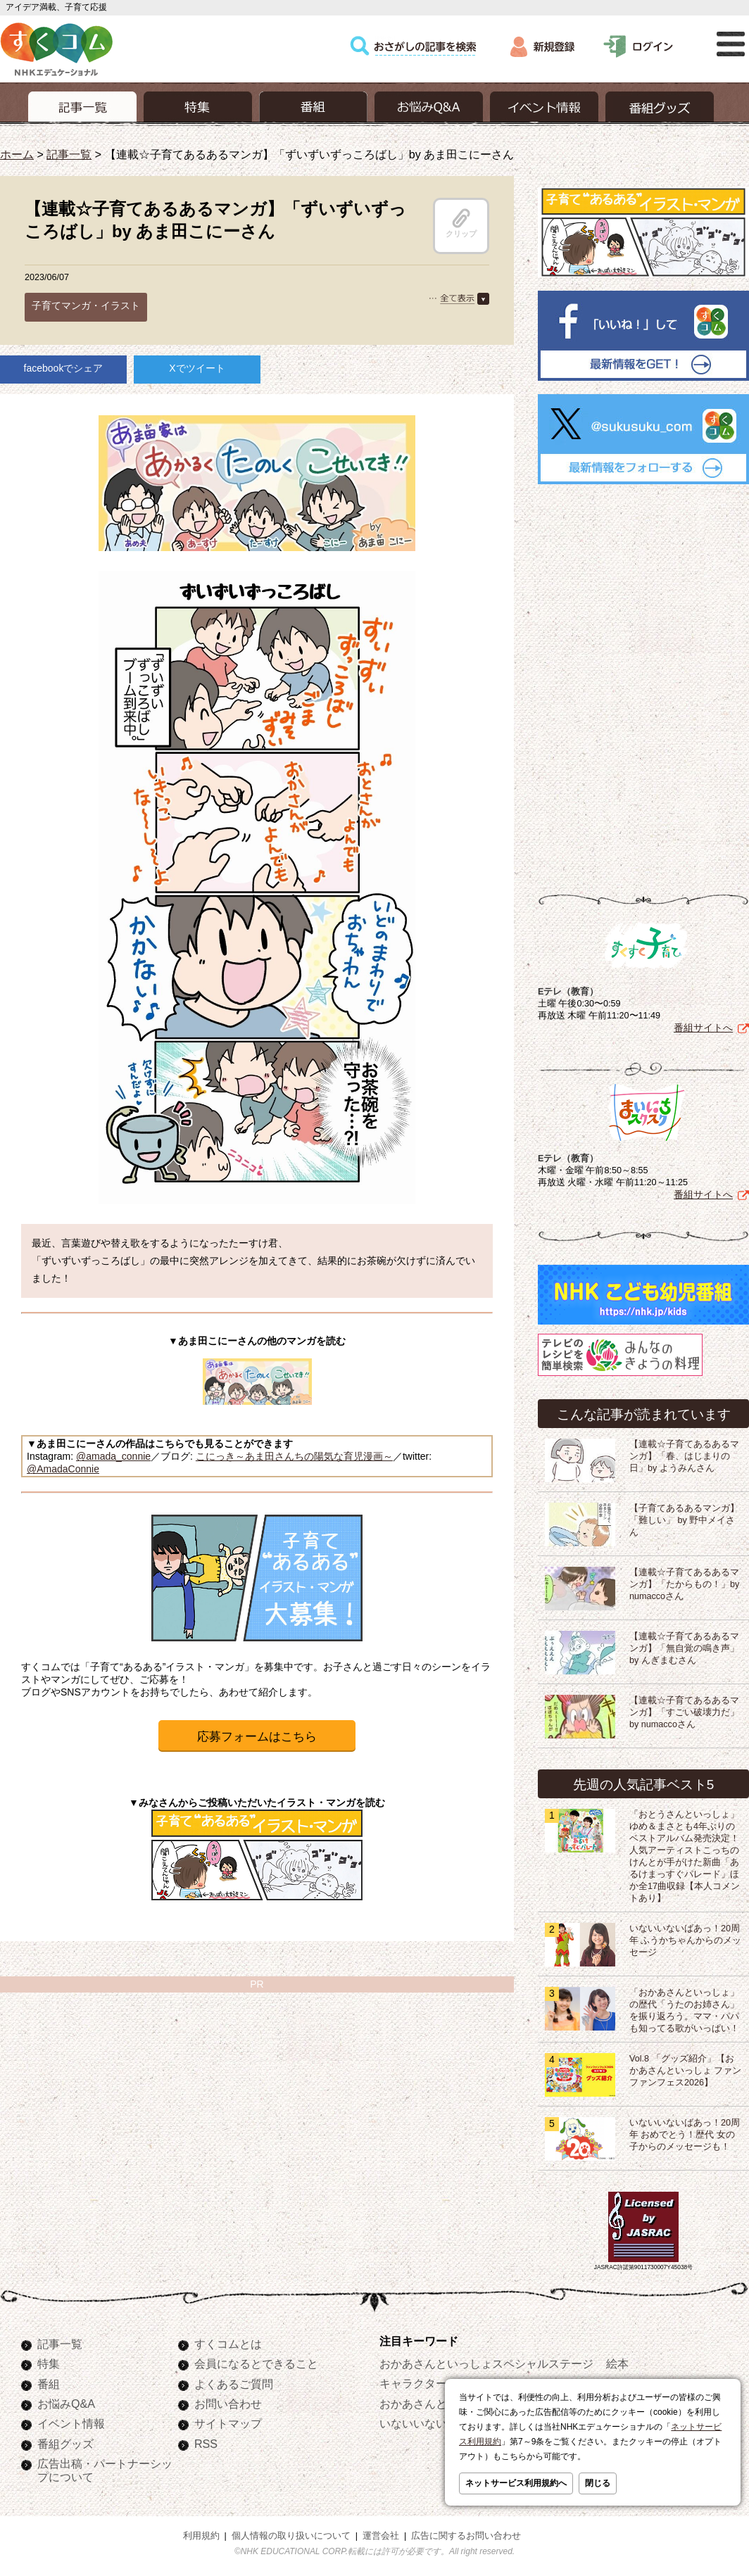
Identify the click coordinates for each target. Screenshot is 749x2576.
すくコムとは (228, 2341)
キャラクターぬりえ (430, 2380)
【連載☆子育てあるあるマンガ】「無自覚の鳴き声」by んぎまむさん (684, 1645)
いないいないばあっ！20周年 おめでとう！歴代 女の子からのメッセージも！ (684, 2132)
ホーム (17, 154)
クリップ (461, 223)
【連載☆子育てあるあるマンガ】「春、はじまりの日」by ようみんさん (684, 1453)
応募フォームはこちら (257, 1736)
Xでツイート (197, 368)
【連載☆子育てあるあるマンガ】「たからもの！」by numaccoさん (684, 1581)
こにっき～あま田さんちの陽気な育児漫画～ (294, 1456)
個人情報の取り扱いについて (291, 2533)
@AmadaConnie (63, 1469)
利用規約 (201, 2533)
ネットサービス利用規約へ (516, 2483)
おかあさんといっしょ (435, 2400)
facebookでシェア (63, 368)
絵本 (617, 2360)
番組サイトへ (703, 1024)
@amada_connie (113, 1456)
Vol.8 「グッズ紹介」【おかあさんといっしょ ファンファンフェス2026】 (685, 2068)
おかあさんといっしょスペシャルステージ (486, 2360)
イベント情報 (71, 2420)
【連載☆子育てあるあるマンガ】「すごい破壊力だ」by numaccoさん (684, 1709)
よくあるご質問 (233, 2381)
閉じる (597, 2483)
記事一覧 (69, 154)
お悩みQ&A (66, 2400)
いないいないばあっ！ (435, 2420)
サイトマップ (228, 2420)
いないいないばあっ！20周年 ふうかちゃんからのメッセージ (685, 1938)
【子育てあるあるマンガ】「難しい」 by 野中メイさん (684, 1517)
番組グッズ (65, 2441)
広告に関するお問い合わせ (466, 2533)
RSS (206, 2441)
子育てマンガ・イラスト (86, 305)
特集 (48, 2360)
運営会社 (381, 2533)
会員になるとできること (256, 2360)
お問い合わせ (228, 2400)
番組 (48, 2381)
